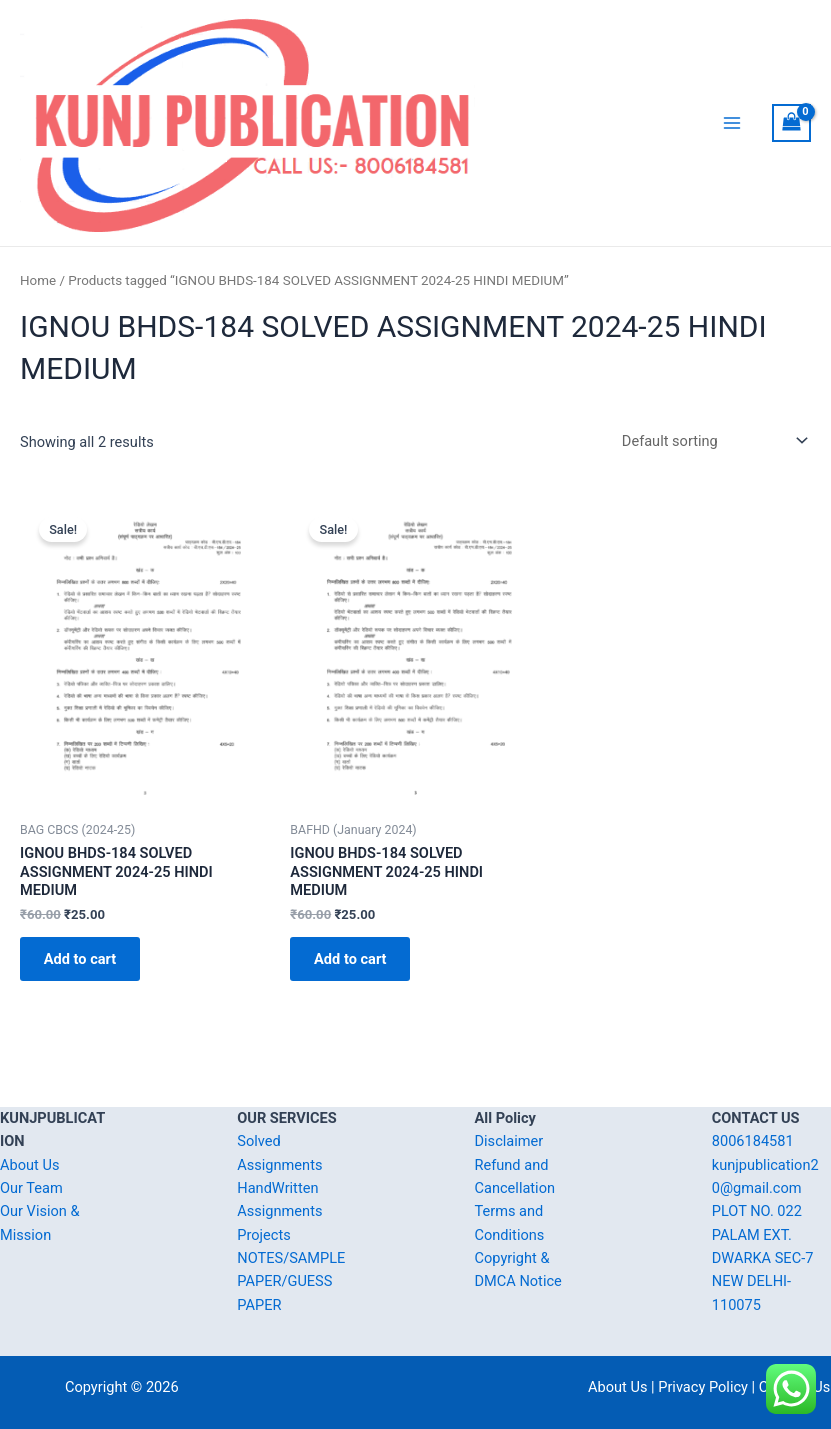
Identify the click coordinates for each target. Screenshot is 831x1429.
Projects (263, 1235)
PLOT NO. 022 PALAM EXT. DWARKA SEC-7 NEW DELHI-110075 (763, 1258)
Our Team (31, 1188)
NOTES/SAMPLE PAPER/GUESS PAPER (291, 1281)
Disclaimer (509, 1142)
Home (38, 323)
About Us (29, 1165)
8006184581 (753, 1142)
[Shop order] (710, 483)
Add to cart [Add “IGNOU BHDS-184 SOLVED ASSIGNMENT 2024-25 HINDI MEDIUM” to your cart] (84, 1003)
